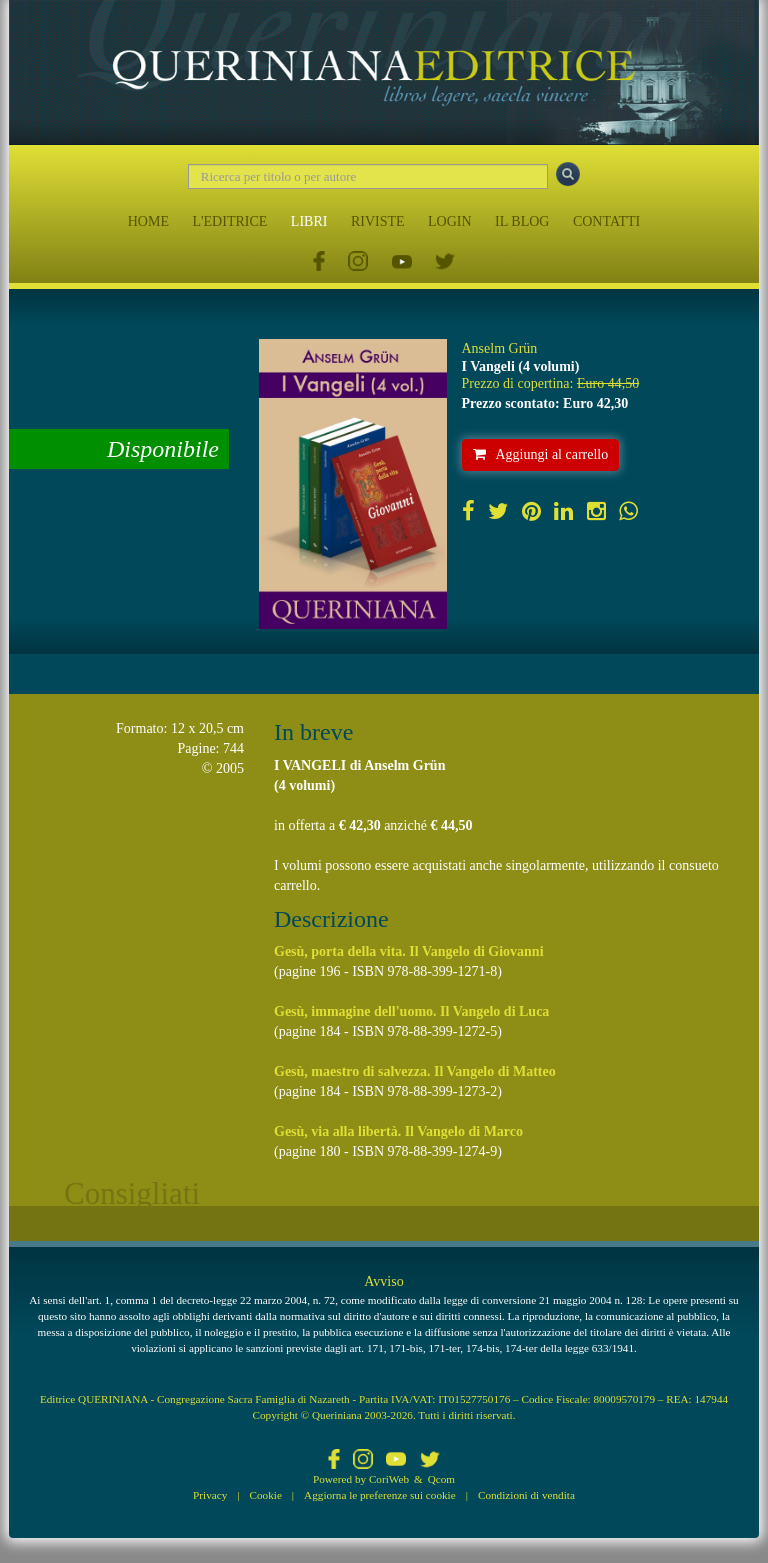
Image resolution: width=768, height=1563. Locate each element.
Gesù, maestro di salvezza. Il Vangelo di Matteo (415, 1071)
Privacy (210, 1495)
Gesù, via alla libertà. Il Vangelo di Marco (398, 1131)
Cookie (266, 1495)
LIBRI (309, 221)
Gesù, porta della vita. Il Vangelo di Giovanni (409, 951)
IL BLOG (522, 221)
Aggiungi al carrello (541, 454)
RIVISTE (378, 221)
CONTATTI (606, 221)
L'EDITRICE (229, 221)
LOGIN (450, 221)
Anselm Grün (500, 348)
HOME (148, 221)
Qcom (441, 1479)
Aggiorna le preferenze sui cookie (380, 1495)
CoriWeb (389, 1479)
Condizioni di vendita (526, 1495)
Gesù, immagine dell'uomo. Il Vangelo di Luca (411, 1011)
